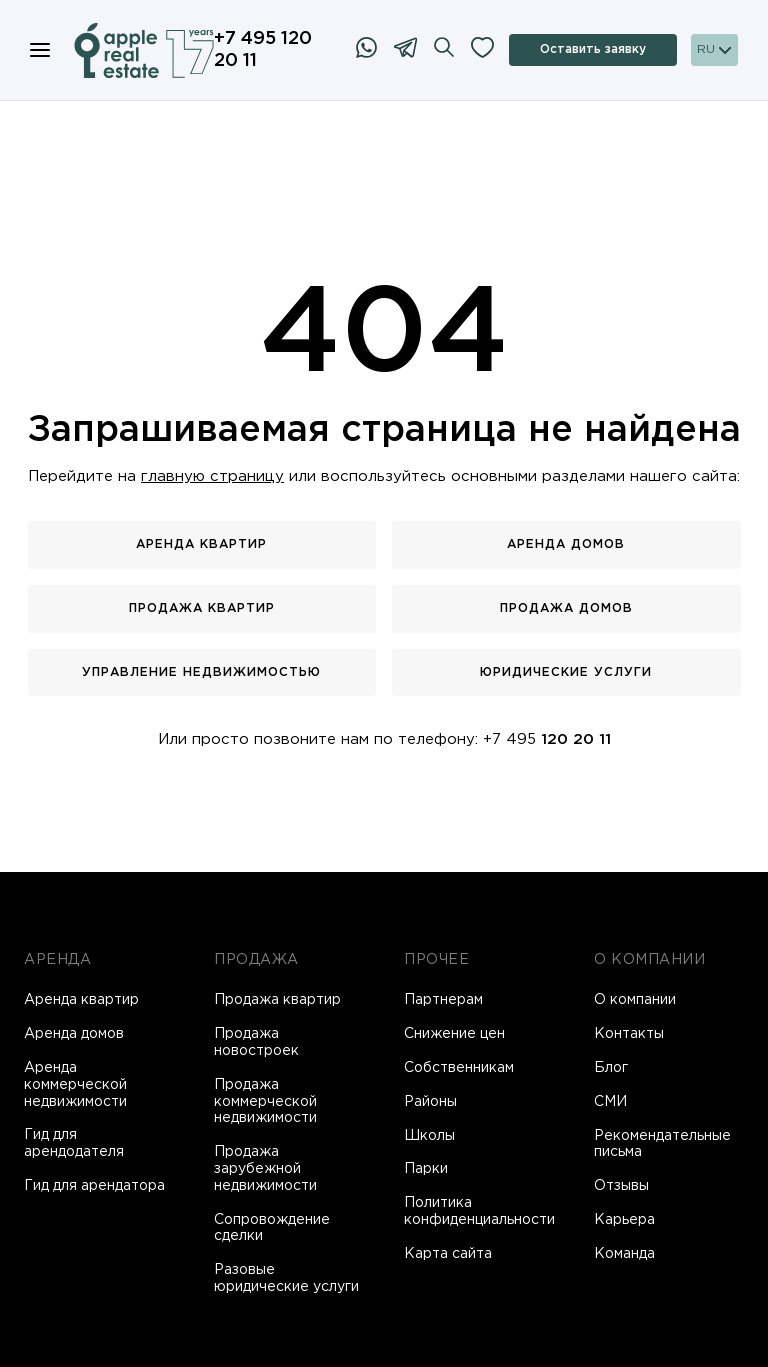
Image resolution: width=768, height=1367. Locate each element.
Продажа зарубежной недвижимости (265, 1169)
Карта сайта (448, 1254)
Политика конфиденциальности (479, 1211)
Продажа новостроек (256, 1042)
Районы (430, 1102)
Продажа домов (566, 608)
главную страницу (212, 476)
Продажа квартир (202, 608)
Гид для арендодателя (74, 1143)
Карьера (624, 1220)
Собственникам (459, 1068)
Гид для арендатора (94, 1186)
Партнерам (443, 1000)
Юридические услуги (566, 672)
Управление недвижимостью (201, 672)
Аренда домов (566, 544)
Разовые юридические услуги (286, 1278)
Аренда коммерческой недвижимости (75, 1085)
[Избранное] (482, 50)
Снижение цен (454, 1034)
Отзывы (621, 1186)
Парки (426, 1169)
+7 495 (547, 739)
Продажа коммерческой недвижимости (265, 1102)
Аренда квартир (201, 544)
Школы (429, 1136)
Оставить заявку (593, 49)
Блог (611, 1068)
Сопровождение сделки (272, 1228)
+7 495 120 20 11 (263, 50)
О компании (635, 1000)
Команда (624, 1254)
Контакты (629, 1034)
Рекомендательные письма (662, 1144)
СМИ (610, 1102)
